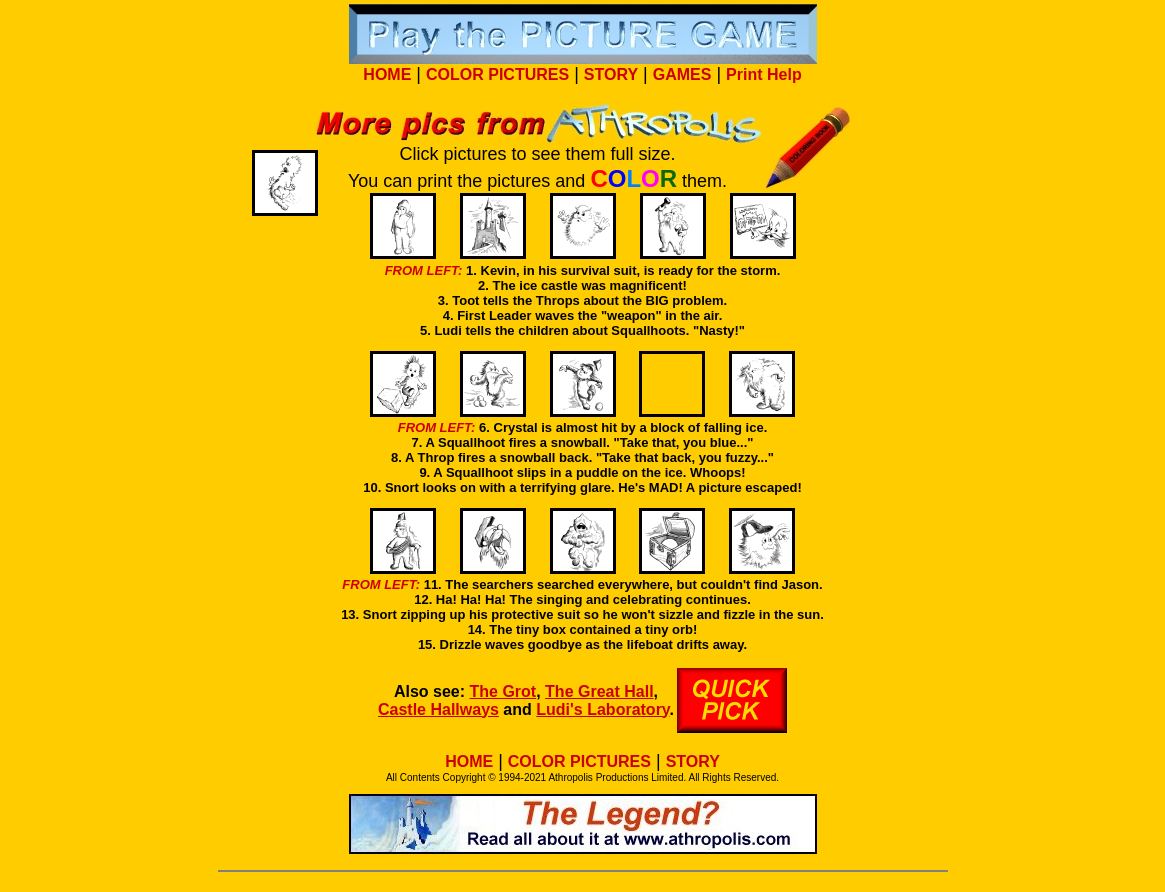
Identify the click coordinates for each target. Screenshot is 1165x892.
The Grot (503, 691)
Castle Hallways (438, 709)
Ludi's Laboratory (602, 709)
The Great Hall (599, 691)
